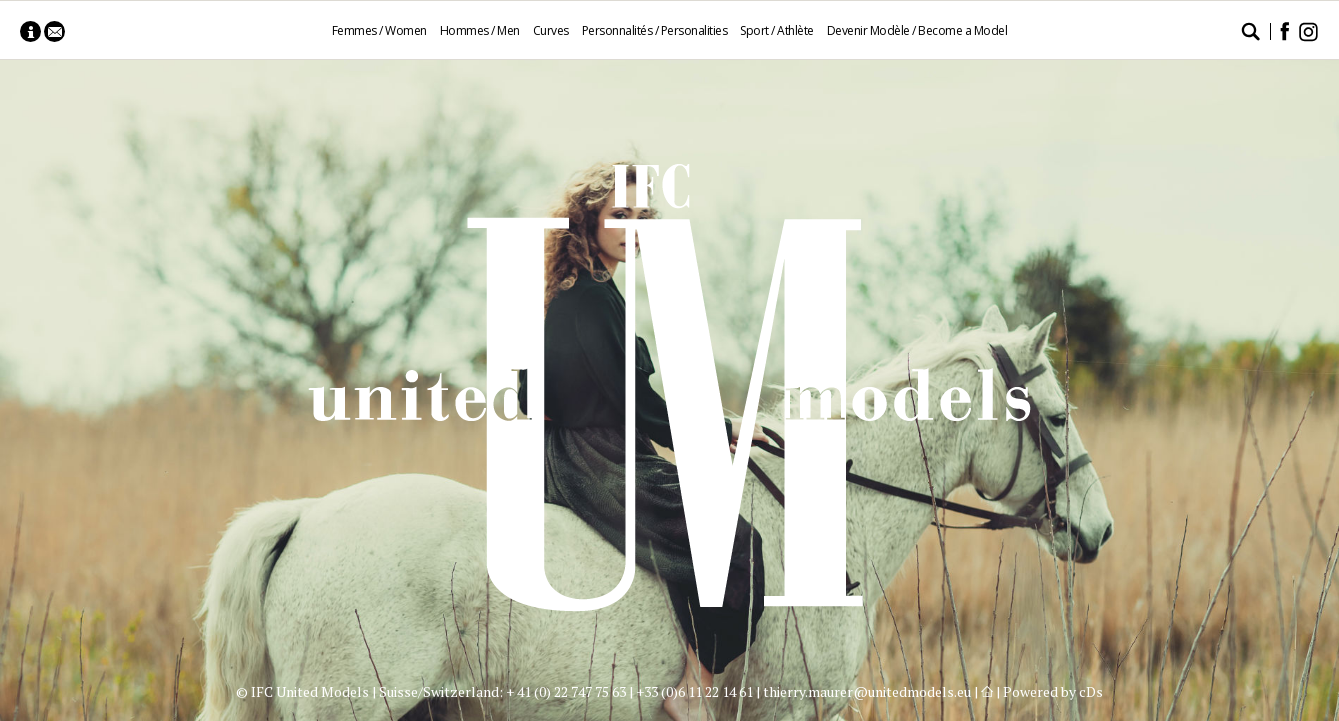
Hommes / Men (480, 30)
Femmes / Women (379, 30)
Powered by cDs (1053, 691)
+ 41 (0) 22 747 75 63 (566, 691)
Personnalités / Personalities (655, 30)
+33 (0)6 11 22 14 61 (694, 691)
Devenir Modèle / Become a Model (917, 30)
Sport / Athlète (777, 30)
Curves (551, 30)
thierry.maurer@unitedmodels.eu (867, 691)
